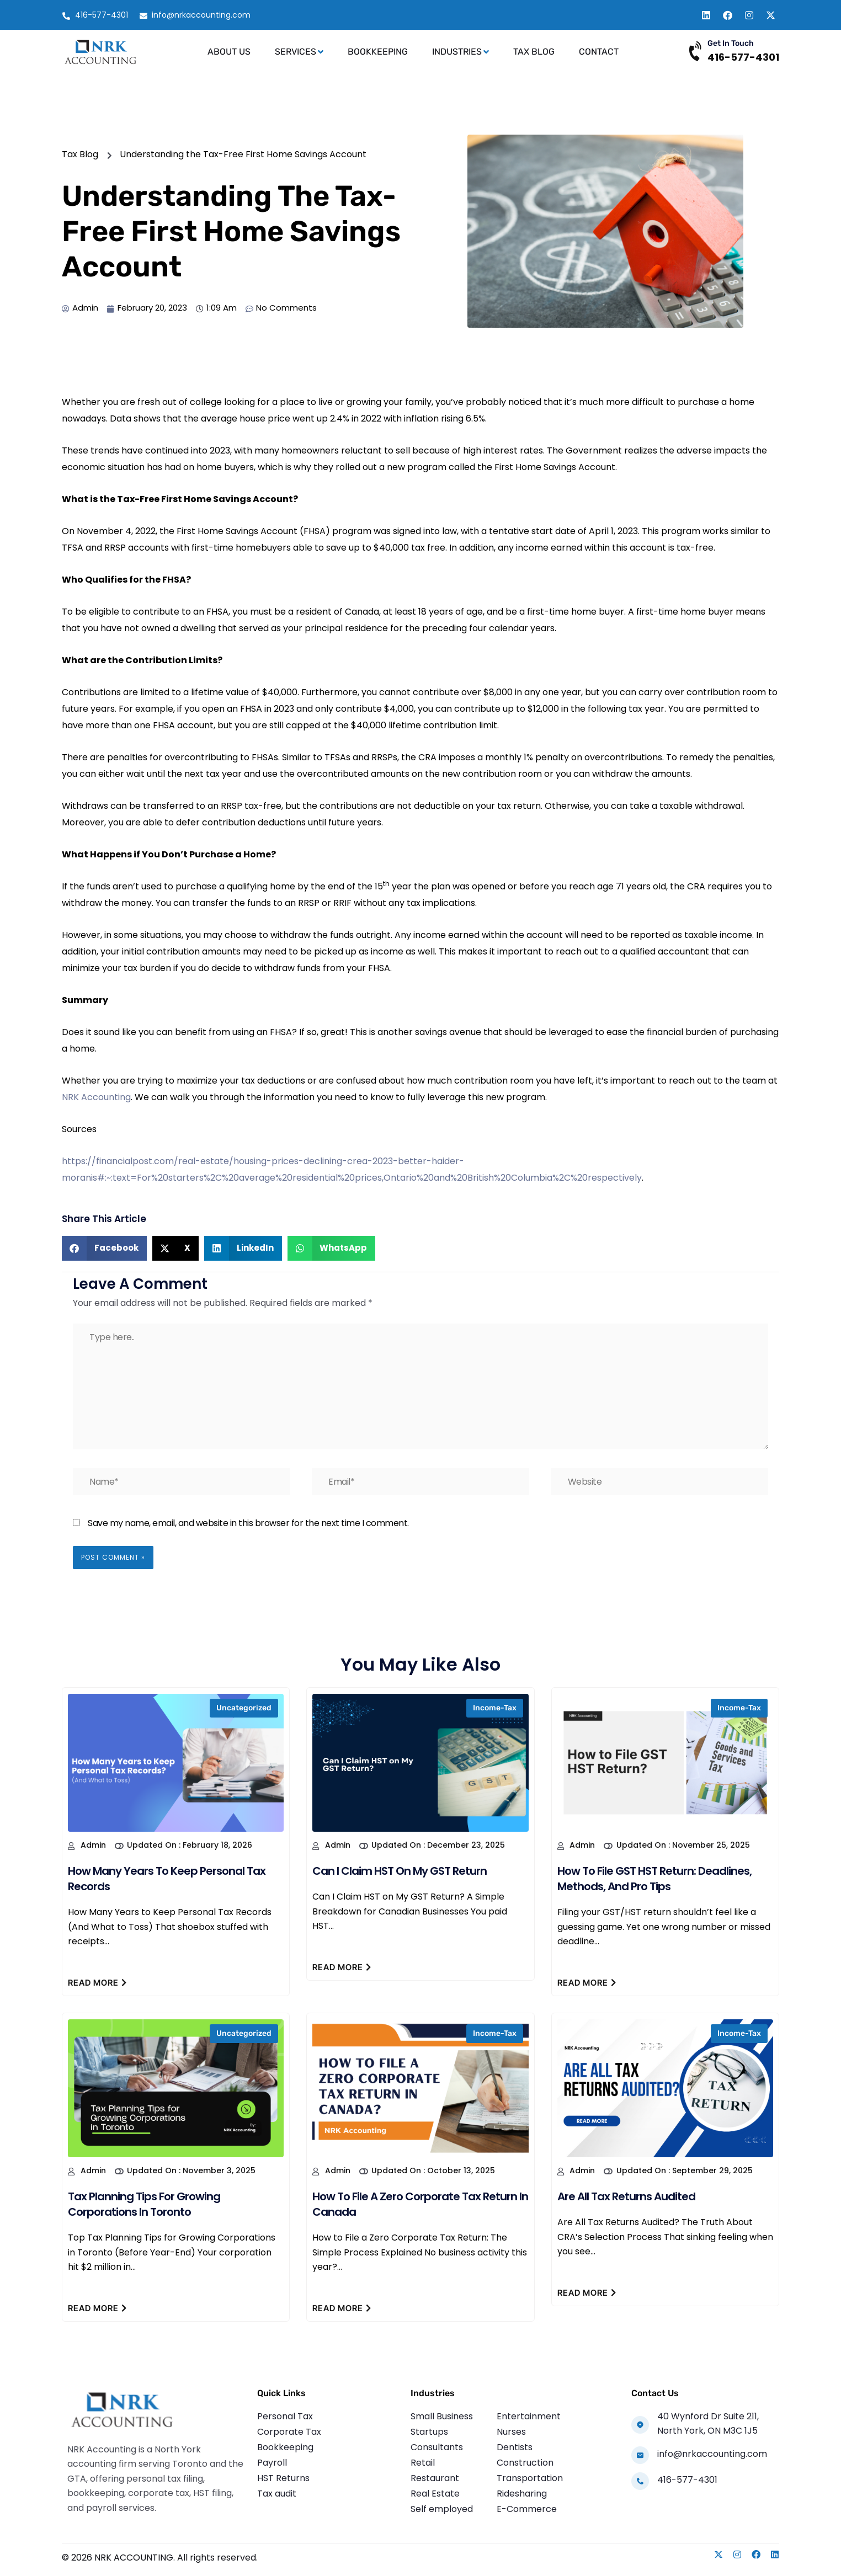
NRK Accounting (96, 1097)
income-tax (495, 1708)
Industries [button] (460, 52)
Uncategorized (244, 1708)
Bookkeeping (378, 51)
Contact (599, 51)
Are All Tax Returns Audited (626, 2196)
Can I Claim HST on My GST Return (399, 1871)
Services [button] (299, 52)
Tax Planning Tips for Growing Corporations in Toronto (144, 2204)
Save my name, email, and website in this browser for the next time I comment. (248, 1523)
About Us (229, 51)
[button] (104, 1248)
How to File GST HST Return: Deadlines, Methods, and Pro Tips (654, 1878)
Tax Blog (534, 51)
